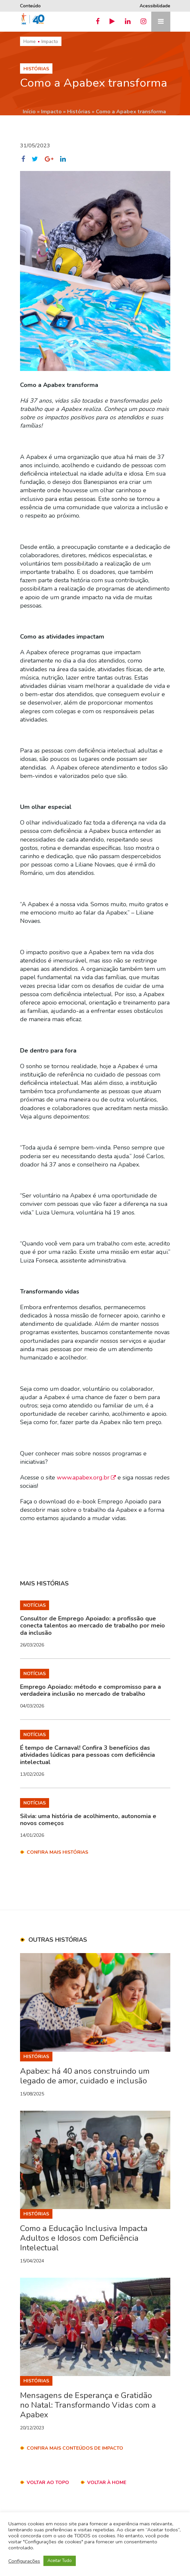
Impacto (49, 41)
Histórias (78, 111)
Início (29, 111)
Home (29, 41)
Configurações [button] (24, 2561)
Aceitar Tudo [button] (59, 2561)
